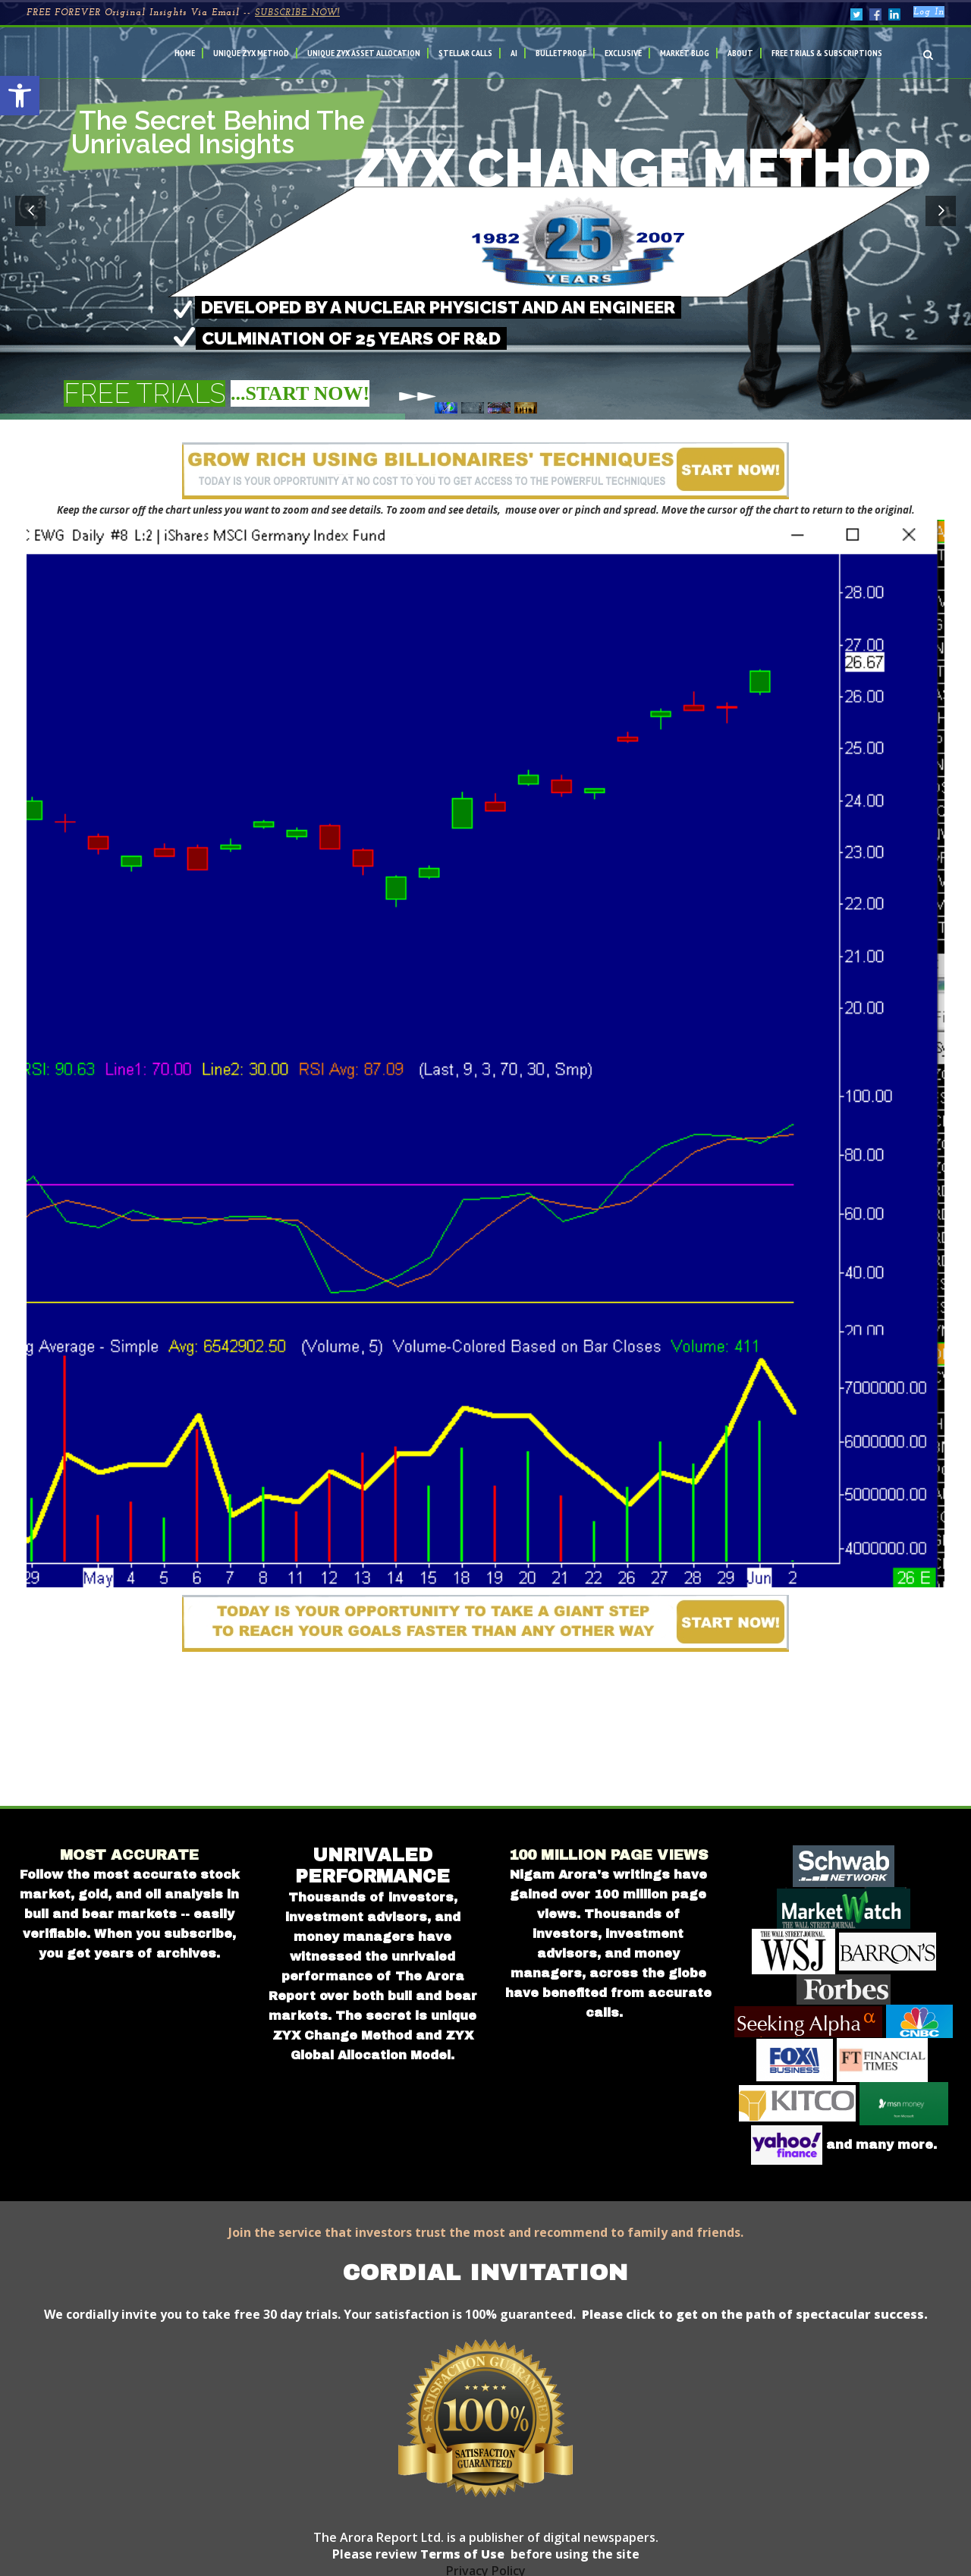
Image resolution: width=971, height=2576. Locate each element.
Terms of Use (460, 2554)
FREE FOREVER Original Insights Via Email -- (183, 12)
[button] (19, 95)
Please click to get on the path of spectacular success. (755, 2314)
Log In (928, 12)
